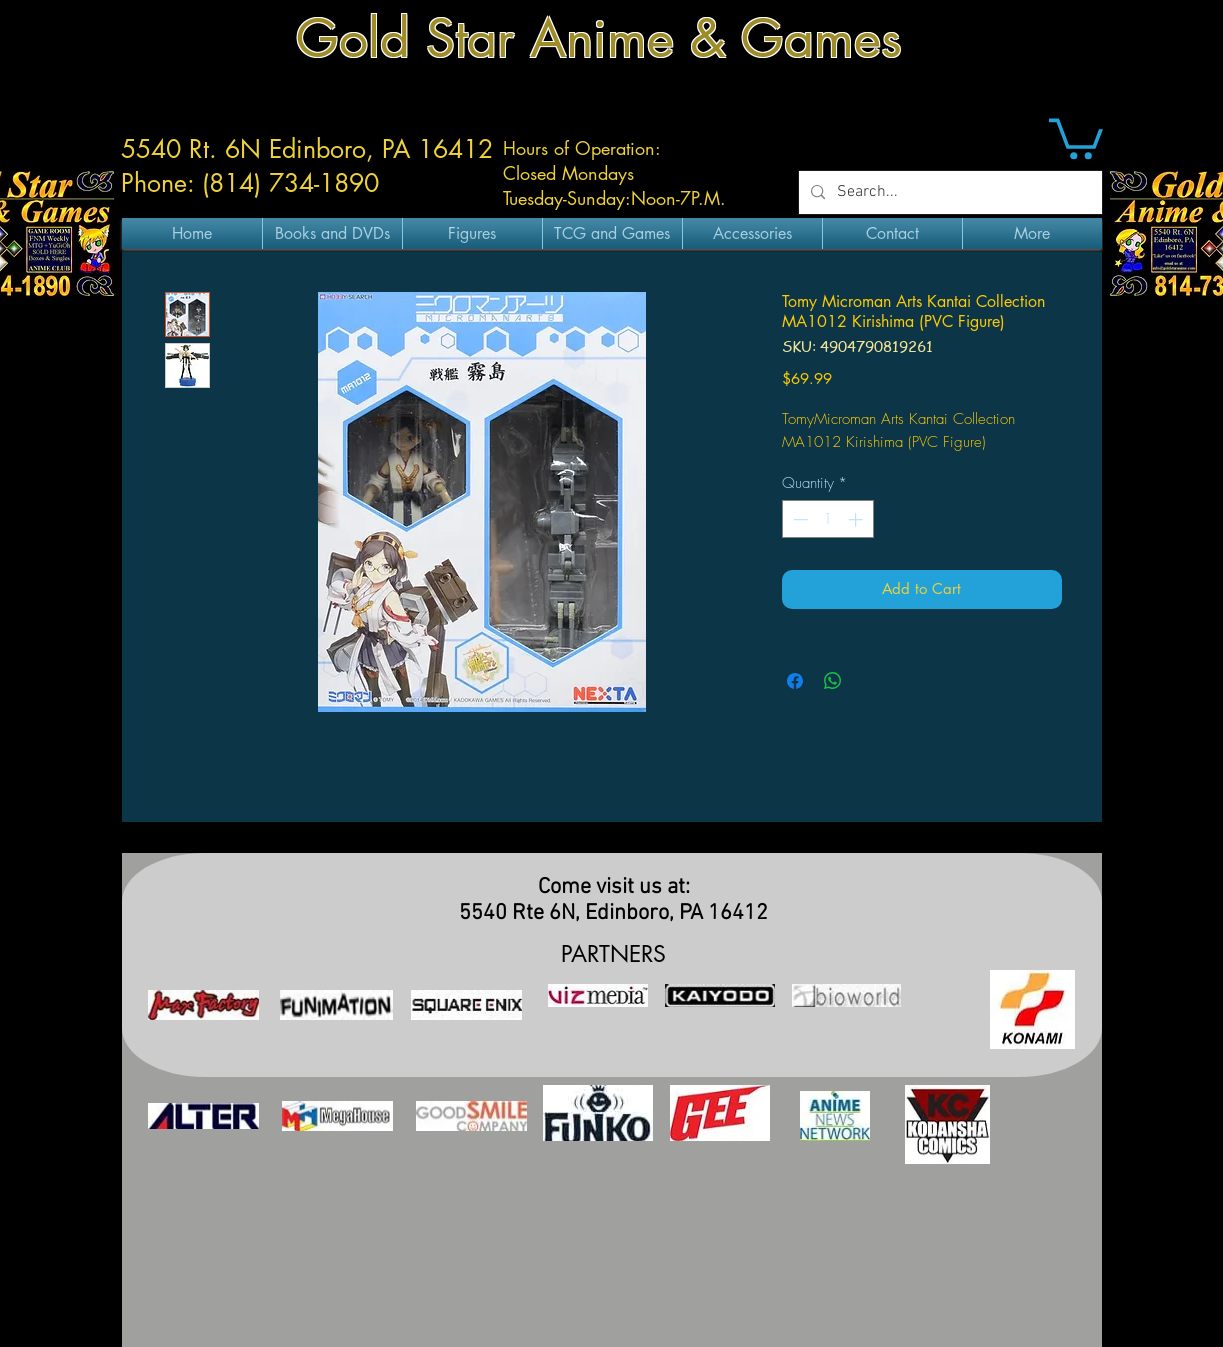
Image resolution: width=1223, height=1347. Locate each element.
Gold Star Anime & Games (599, 38)
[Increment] (857, 519)
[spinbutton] (827, 519)
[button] (1076, 136)
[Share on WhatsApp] (833, 681)
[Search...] (948, 192)
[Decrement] (798, 519)
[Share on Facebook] (795, 681)
